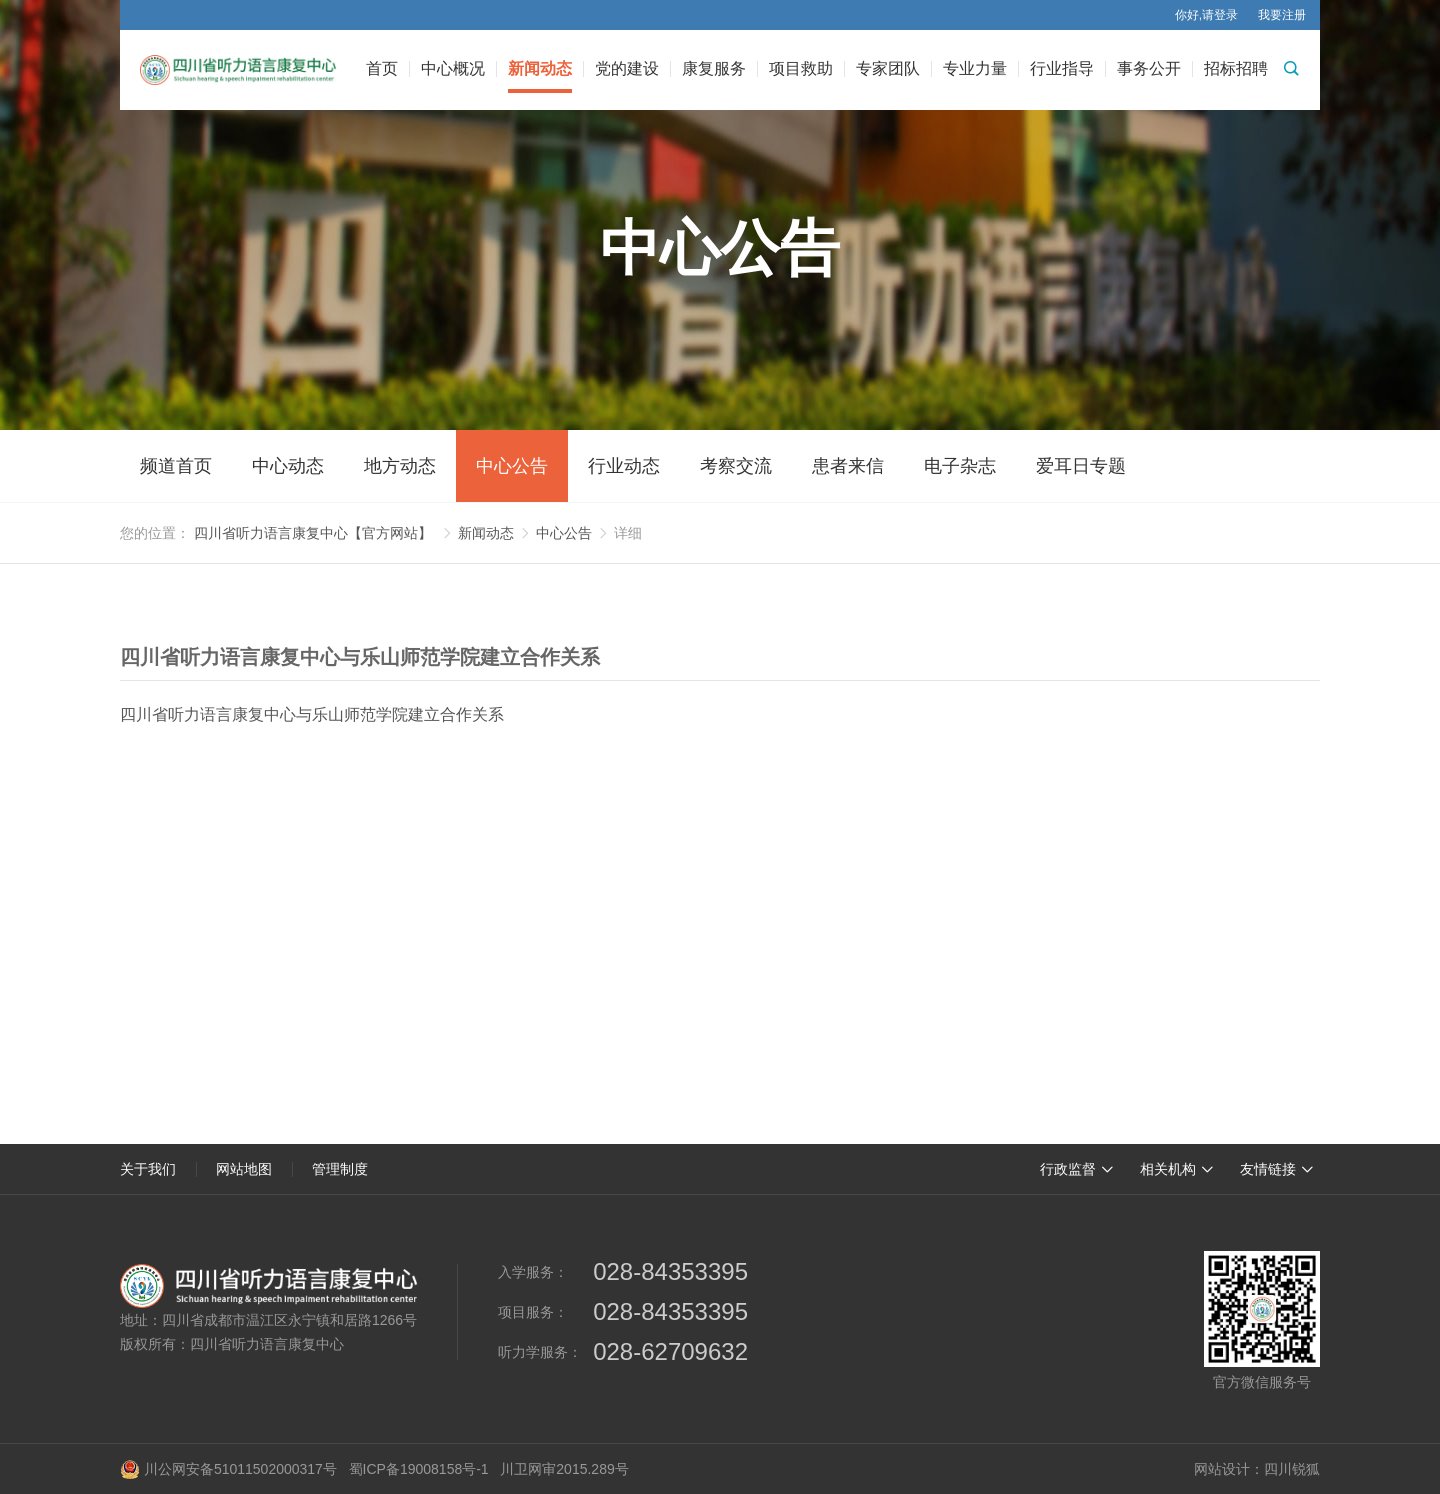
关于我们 (148, 1169)
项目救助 (801, 69)
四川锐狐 (1292, 1469)
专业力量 (975, 69)
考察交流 (736, 466)
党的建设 (627, 69)
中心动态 (288, 466)
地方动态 (400, 466)
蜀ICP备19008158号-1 (419, 1469)
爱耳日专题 (1081, 466)
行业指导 (1062, 69)
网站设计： (1229, 1469)
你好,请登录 (1206, 15)
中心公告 (512, 466)
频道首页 (176, 466)
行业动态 (624, 466)
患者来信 (848, 466)
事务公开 (1149, 69)
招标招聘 (1236, 69)
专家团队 (888, 69)
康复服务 (714, 69)
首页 (382, 69)
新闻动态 (540, 69)
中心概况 (453, 69)
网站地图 (244, 1169)
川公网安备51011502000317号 (228, 1469)
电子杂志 (960, 466)
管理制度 (340, 1169)
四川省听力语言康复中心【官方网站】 (313, 533)
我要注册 (1282, 15)
